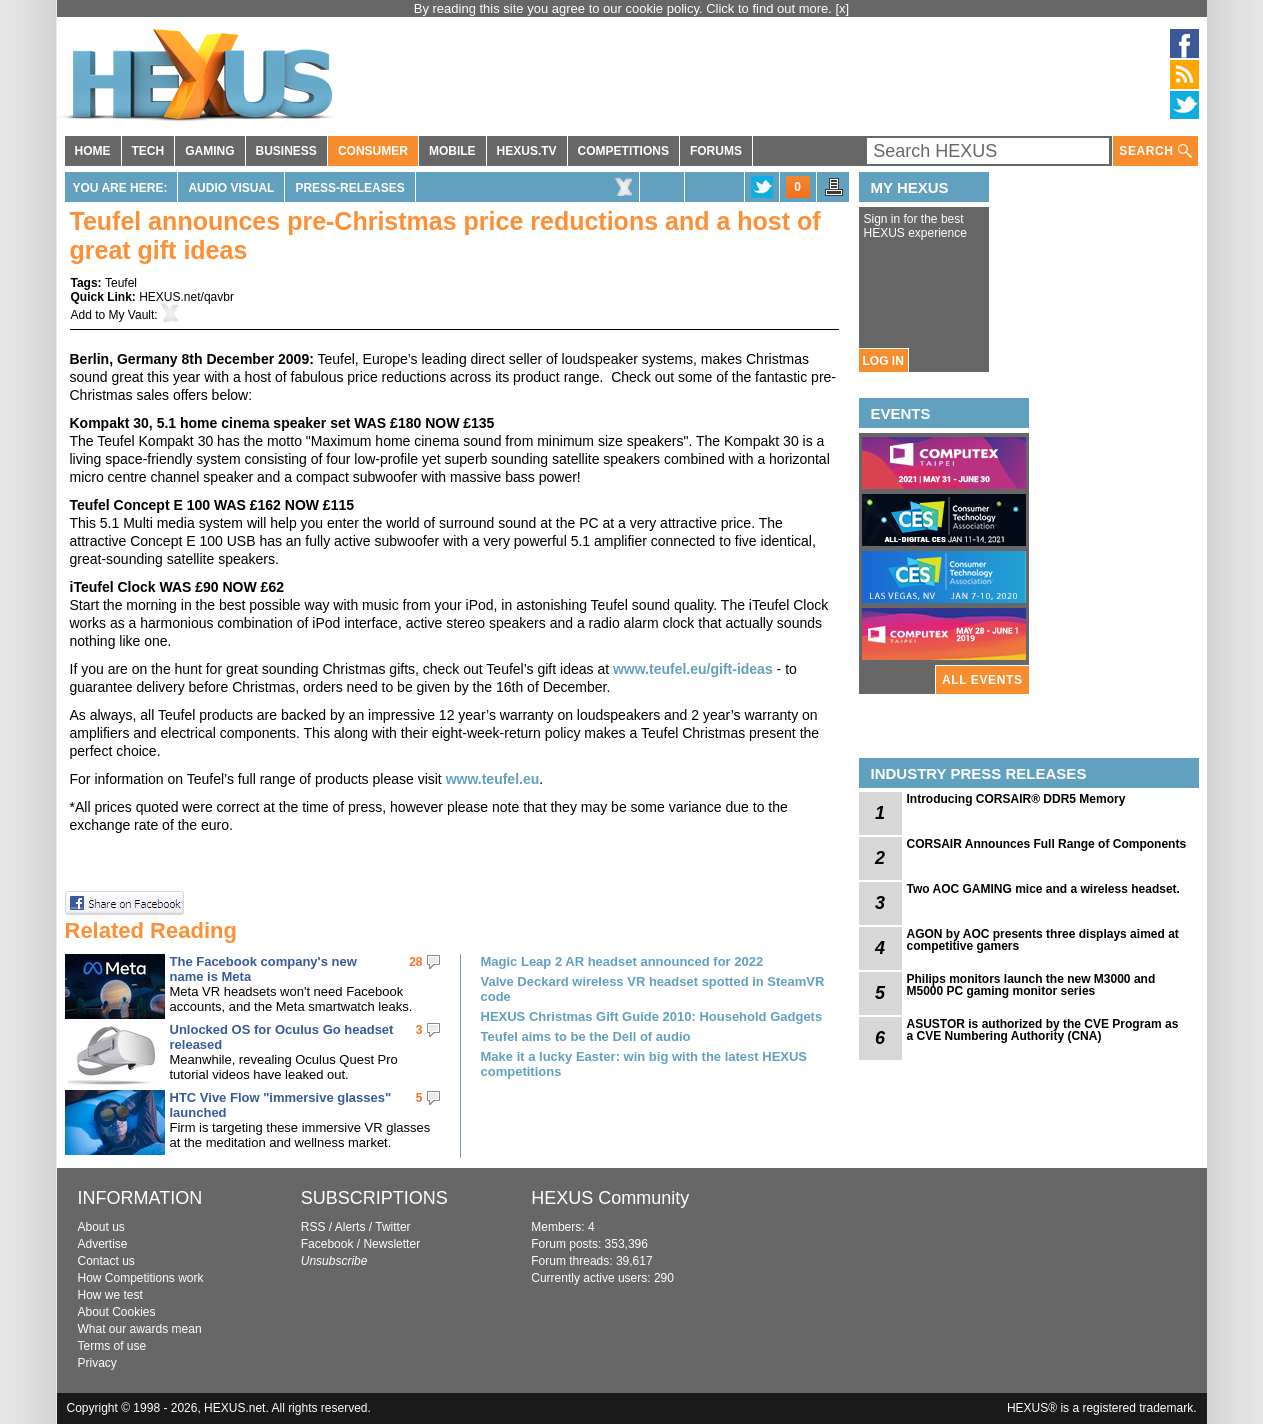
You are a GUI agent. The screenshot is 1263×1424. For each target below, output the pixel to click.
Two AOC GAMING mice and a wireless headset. (1043, 889)
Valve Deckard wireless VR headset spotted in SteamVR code (653, 989)
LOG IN (883, 361)
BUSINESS (286, 151)
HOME (93, 151)
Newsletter (391, 1244)
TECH (148, 151)
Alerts (350, 1227)
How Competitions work (141, 1278)
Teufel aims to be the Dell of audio (586, 1036)
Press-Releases (349, 188)
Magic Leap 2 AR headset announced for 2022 (622, 961)
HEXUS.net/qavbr (186, 297)
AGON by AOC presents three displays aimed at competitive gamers (1043, 940)
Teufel (121, 283)
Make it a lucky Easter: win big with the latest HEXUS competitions (644, 1064)
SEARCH (1155, 151)
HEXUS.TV (527, 151)
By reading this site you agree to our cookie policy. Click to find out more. (625, 8)
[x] (843, 8)
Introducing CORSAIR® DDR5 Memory (1016, 799)
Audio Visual (231, 188)
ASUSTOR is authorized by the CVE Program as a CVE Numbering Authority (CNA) (1043, 1030)
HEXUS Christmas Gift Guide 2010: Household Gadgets (652, 1016)
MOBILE (452, 151)
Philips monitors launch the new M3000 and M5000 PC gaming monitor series (1031, 985)
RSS (313, 1227)
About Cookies (117, 1312)
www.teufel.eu (493, 779)
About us (101, 1227)
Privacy (97, 1363)
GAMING (209, 151)
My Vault (132, 315)
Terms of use (112, 1346)
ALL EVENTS (982, 680)
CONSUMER (373, 151)
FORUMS (716, 151)
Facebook (327, 1244)
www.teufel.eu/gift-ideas (693, 669)
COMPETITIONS (623, 151)
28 (415, 962)
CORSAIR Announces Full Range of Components (1047, 844)
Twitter (392, 1227)
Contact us (106, 1261)
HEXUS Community (610, 1198)
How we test (110, 1295)
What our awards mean (140, 1329)
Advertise (103, 1244)
